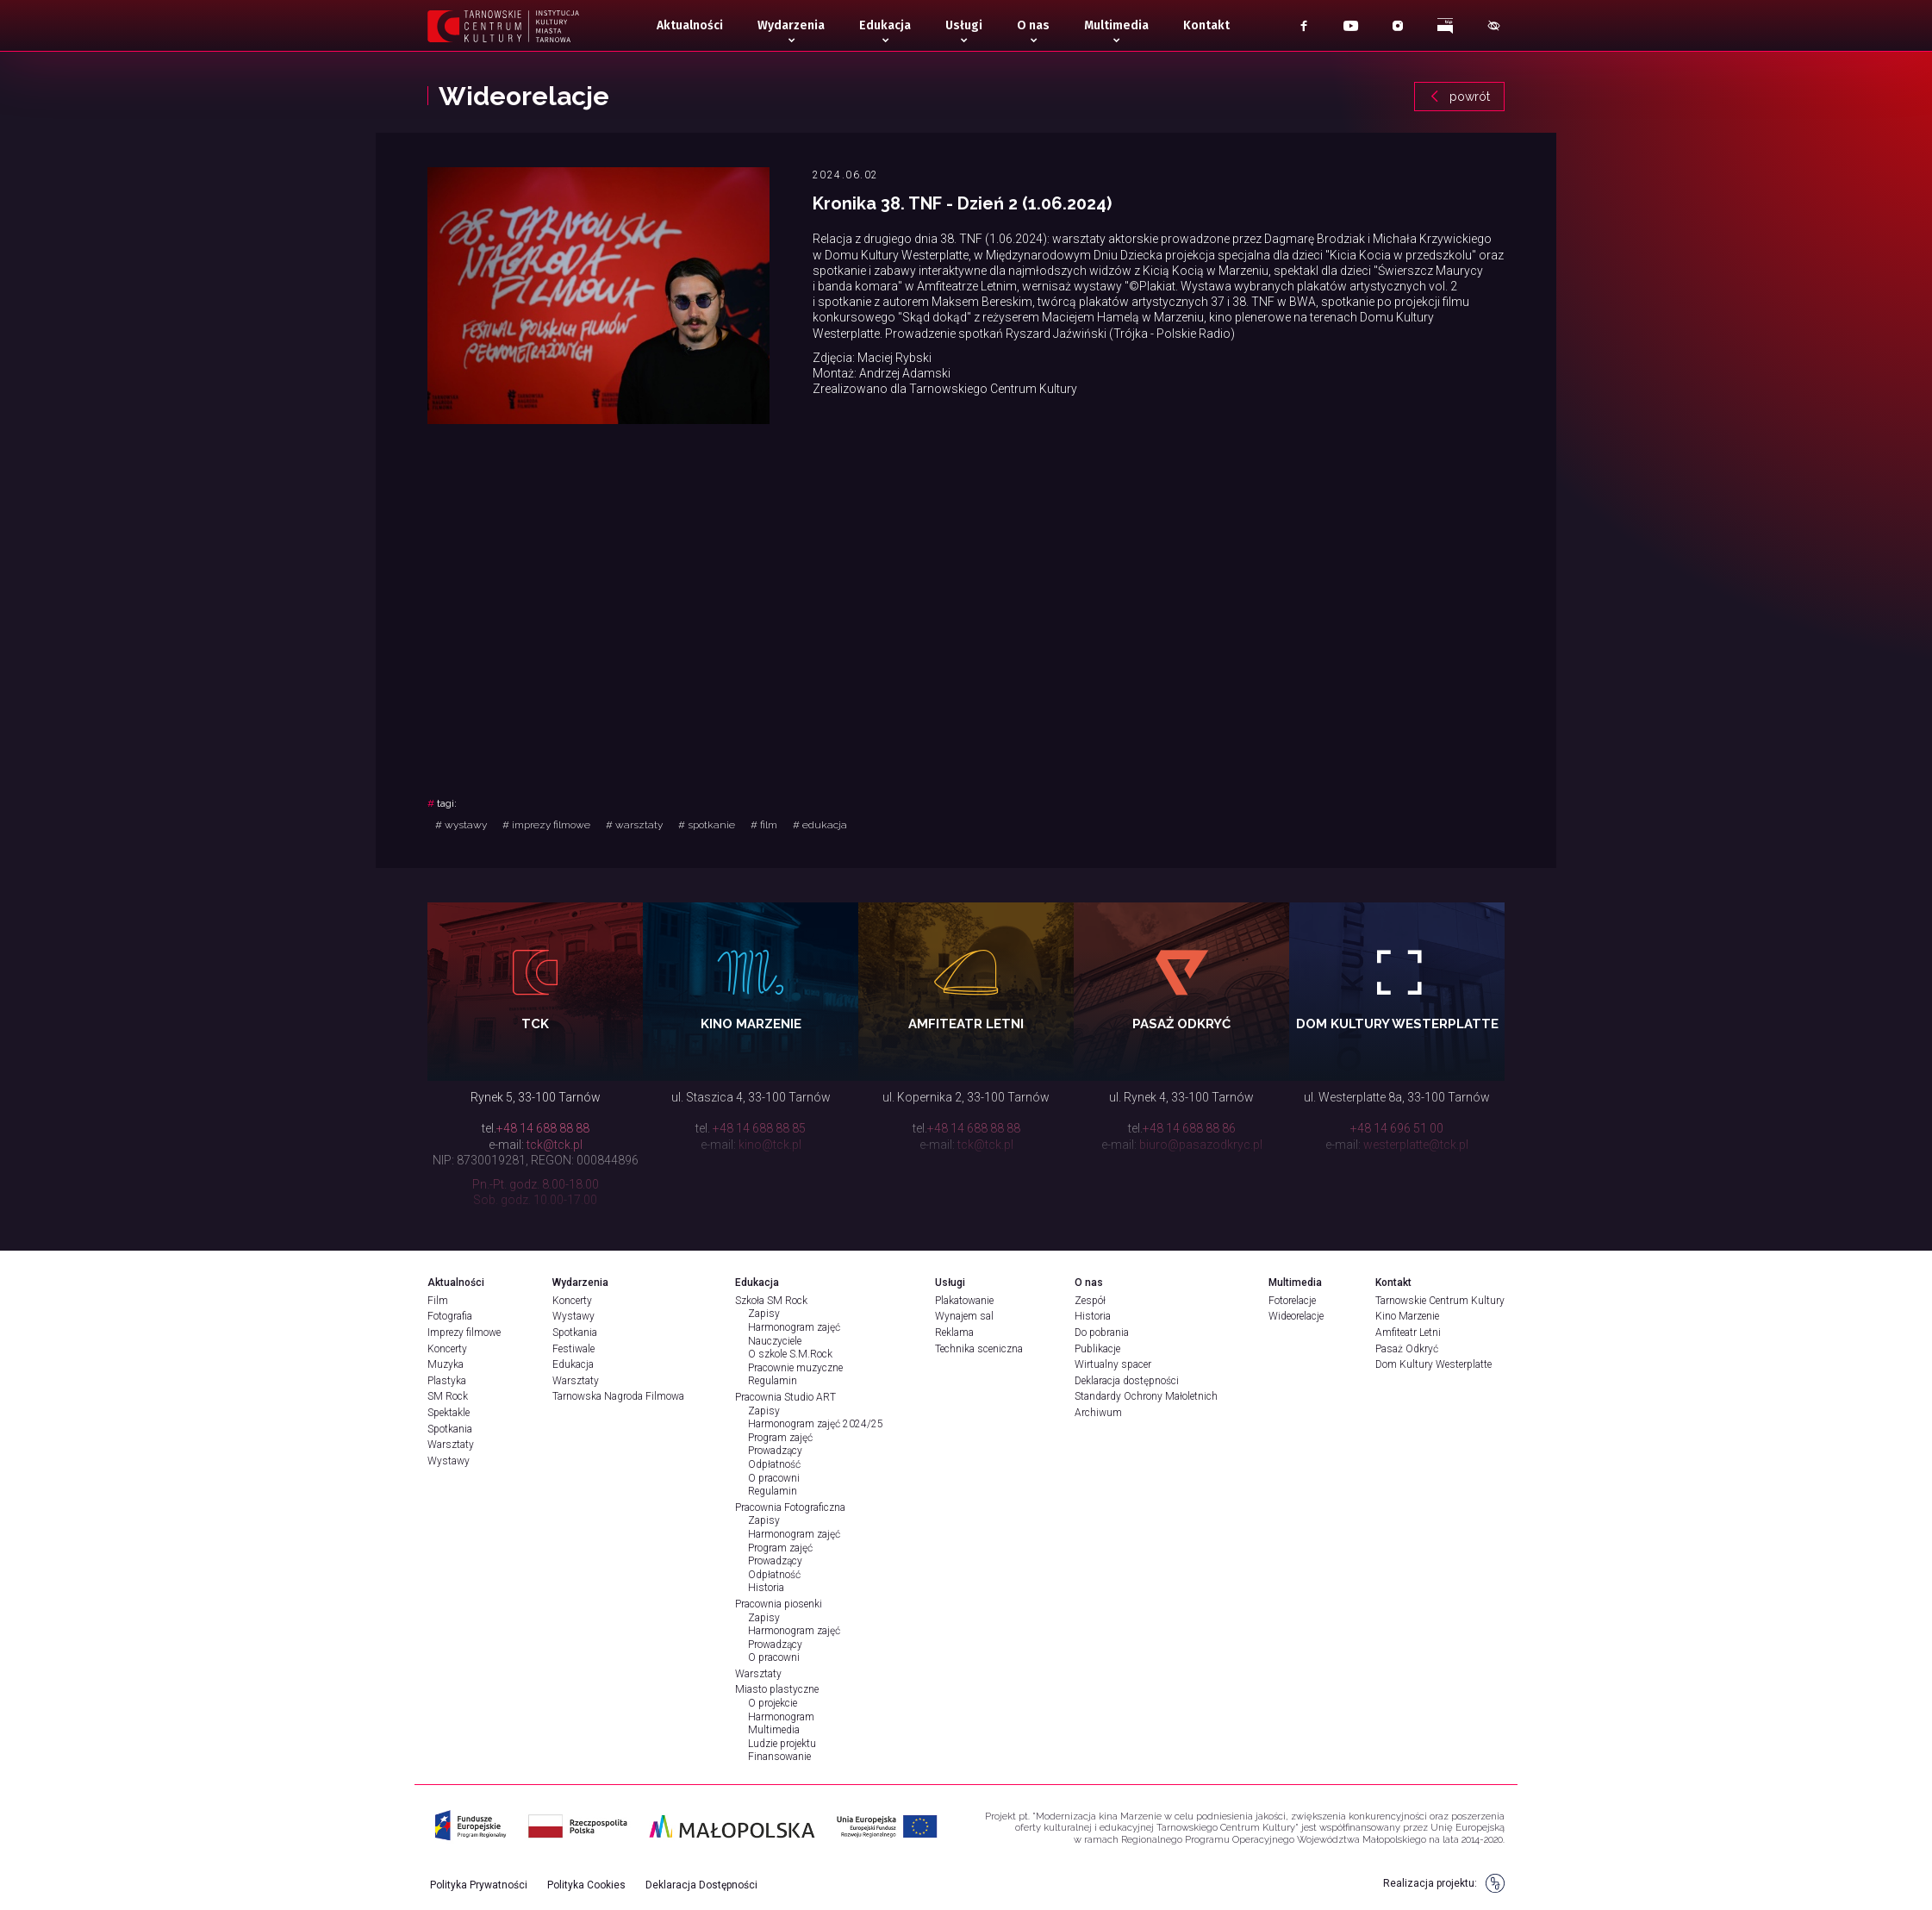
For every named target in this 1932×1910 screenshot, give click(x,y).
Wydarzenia (791, 25)
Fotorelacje (1292, 1301)
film (764, 825)
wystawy (461, 825)
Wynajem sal (964, 1316)
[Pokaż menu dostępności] (1493, 26)
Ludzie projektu (782, 1744)
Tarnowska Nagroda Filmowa (618, 1396)
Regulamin (772, 1381)
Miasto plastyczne (777, 1689)
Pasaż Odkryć (1406, 1349)
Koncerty (447, 1349)
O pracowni (774, 1478)
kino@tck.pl (770, 1145)
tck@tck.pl (555, 1145)
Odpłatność (774, 1464)
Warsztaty (450, 1445)
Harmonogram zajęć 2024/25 (815, 1424)
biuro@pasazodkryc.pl (1200, 1145)
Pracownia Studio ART (785, 1397)
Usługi (963, 25)
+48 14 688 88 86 (1189, 1128)
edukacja (820, 825)
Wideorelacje (1296, 1316)
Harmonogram (781, 1717)
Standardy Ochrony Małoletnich (1146, 1396)
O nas (1033, 25)
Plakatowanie (964, 1301)
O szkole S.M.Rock (790, 1354)
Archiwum (1098, 1413)
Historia (766, 1588)
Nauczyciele (774, 1341)
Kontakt (1206, 25)
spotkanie (706, 825)
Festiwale (573, 1349)
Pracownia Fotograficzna (790, 1507)
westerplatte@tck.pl (1415, 1145)
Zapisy (764, 1314)
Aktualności (690, 25)
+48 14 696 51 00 (1396, 1128)
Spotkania (449, 1429)
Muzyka (445, 1364)
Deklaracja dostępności (1127, 1381)
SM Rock (447, 1396)
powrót (1459, 96)
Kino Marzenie (1407, 1316)
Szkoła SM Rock (771, 1301)
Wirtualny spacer (1113, 1364)
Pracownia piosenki (778, 1604)
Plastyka (446, 1381)
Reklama (954, 1332)
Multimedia (1116, 25)
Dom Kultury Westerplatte (1433, 1364)
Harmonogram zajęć (794, 1327)
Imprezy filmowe (464, 1332)
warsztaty (634, 825)
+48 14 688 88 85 (759, 1128)
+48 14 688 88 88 (542, 1128)
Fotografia (449, 1316)
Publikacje (1097, 1349)
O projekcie (772, 1703)
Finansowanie (779, 1757)
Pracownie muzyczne (795, 1368)
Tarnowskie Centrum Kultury (1440, 1301)
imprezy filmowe (546, 825)
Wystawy (448, 1461)
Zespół (1090, 1301)
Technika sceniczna (979, 1349)
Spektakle (448, 1413)
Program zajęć (780, 1438)
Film (437, 1301)
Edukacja (885, 25)
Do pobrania (1102, 1332)
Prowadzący (775, 1451)
